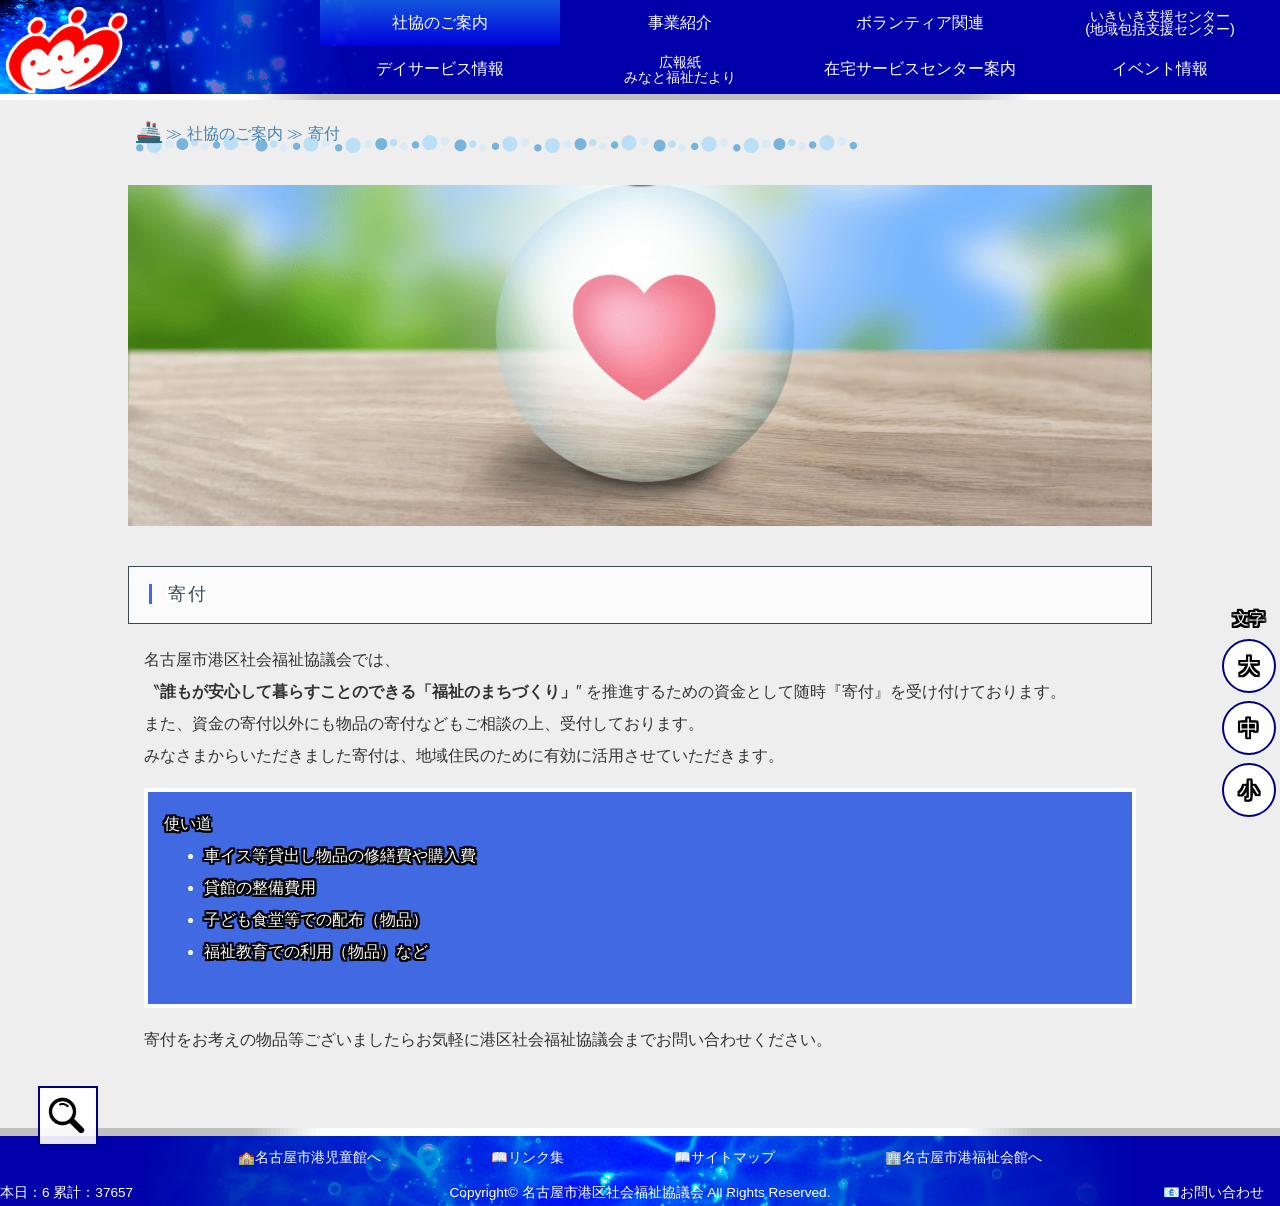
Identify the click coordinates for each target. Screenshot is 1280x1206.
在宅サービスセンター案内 (920, 68)
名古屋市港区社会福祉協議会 (613, 1192)
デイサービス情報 (440, 68)
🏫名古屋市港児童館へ (309, 1157)
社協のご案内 (440, 22)
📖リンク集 (527, 1157)
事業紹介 (680, 22)
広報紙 (680, 70)
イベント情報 (1160, 68)
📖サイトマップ (724, 1157)
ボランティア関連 (920, 22)
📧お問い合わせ (1213, 1192)
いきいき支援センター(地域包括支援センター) (1160, 22)
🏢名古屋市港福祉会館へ (963, 1157)
